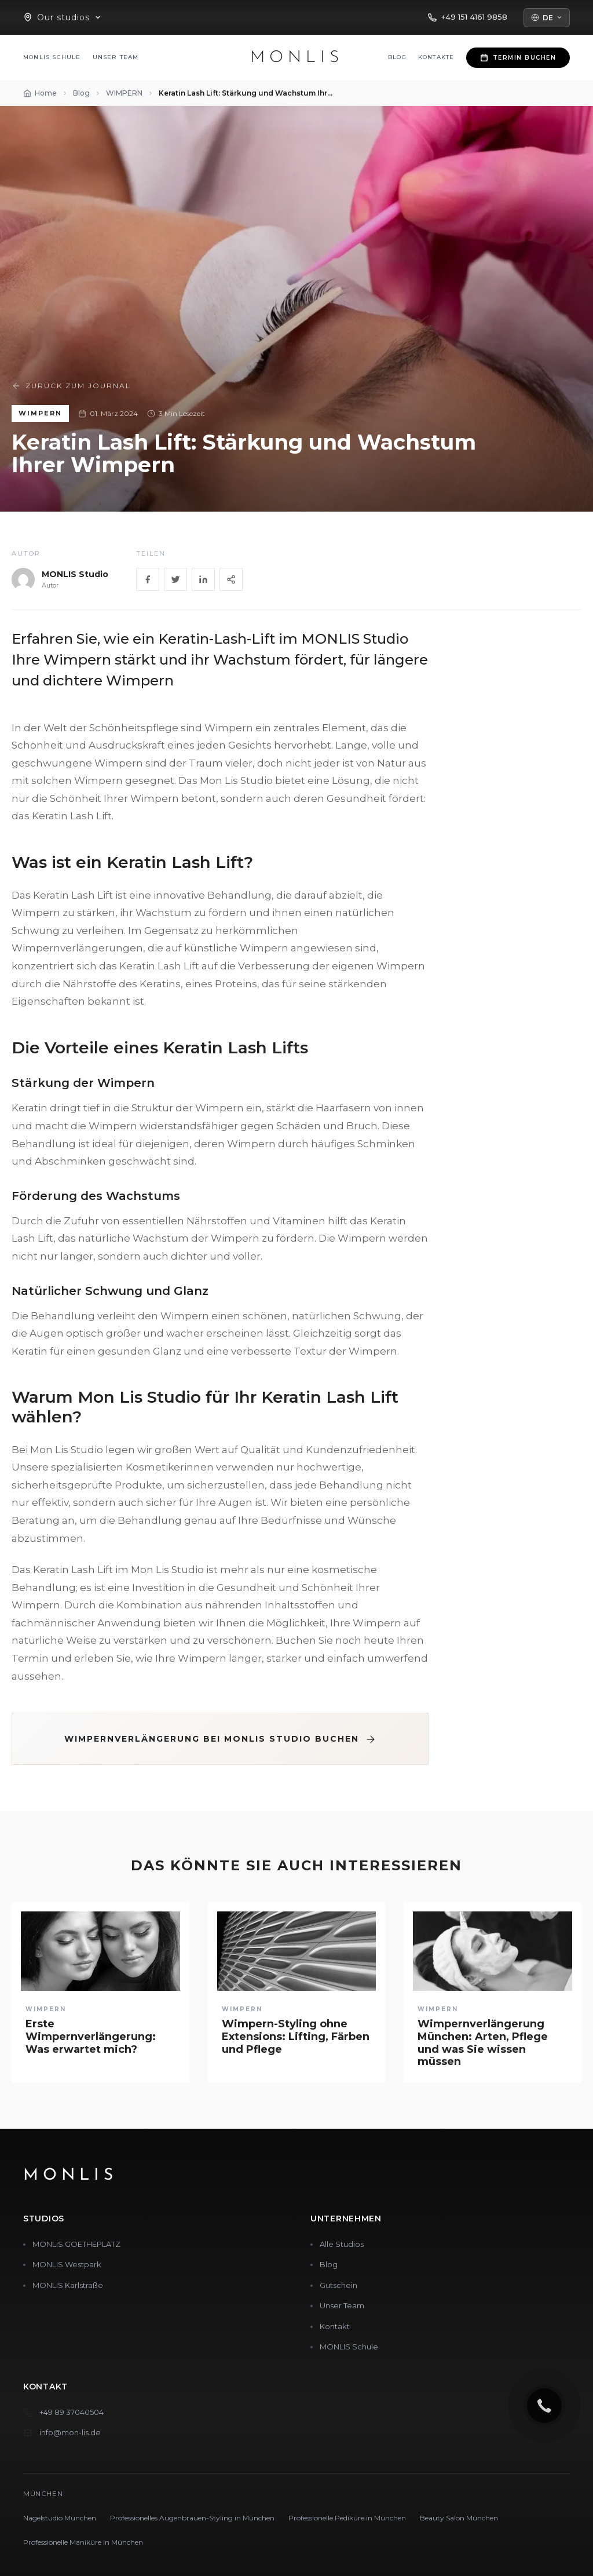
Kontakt (335, 2326)
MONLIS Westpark (66, 2264)
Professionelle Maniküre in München (83, 2542)
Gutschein (338, 2285)
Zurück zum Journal (71, 386)
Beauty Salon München (459, 2517)
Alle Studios (342, 2244)
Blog (397, 57)
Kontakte (436, 57)
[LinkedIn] (203, 579)
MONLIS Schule (52, 57)
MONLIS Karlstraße (67, 2285)
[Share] (231, 579)
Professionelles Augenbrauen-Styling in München (192, 2517)
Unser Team (116, 57)
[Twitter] (175, 579)
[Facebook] (147, 579)
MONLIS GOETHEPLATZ (76, 2244)
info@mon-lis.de (70, 2432)
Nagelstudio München (59, 2517)
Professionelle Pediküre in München (347, 2517)
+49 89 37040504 (71, 2412)
